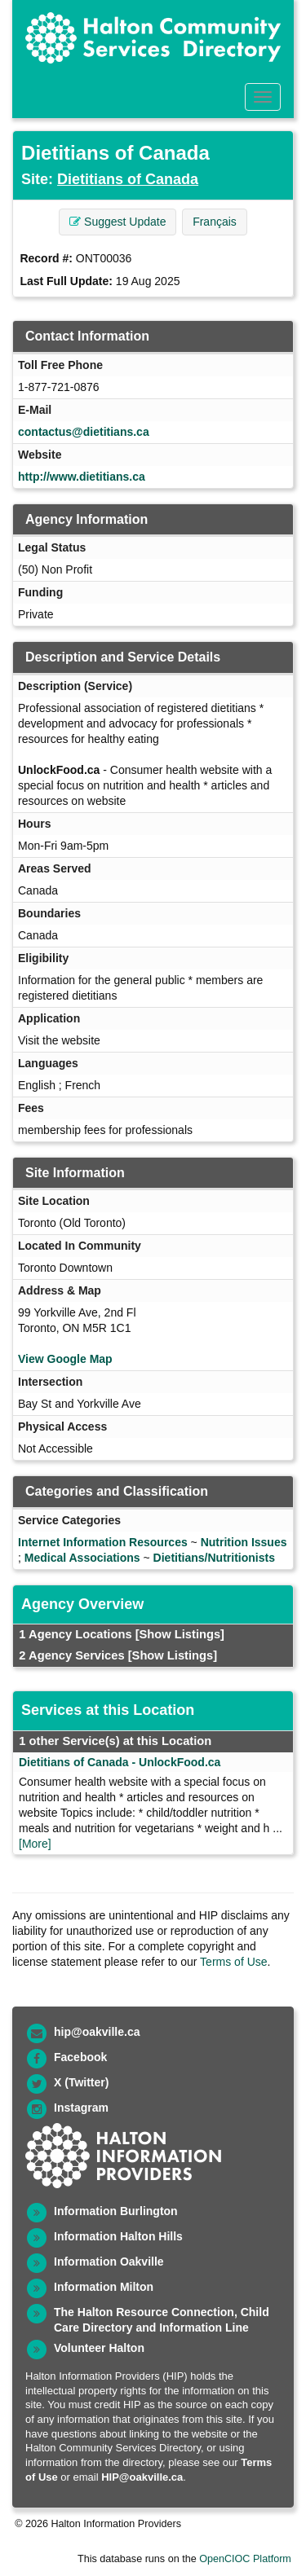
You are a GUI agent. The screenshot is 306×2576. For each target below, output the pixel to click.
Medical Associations (82, 1557)
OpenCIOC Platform (245, 2559)
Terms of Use (233, 1961)
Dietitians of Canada (127, 179)
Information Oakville (109, 2261)
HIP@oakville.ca (142, 2477)
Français (215, 221)
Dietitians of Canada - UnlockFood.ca (119, 1762)
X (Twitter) (81, 2082)
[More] (35, 1843)
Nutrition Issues (244, 1542)
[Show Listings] (179, 1634)
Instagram (81, 2107)
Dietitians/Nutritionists (214, 1557)
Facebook (80, 2057)
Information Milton (103, 2286)
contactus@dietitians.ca (83, 431)
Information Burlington (116, 2211)
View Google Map (65, 1358)
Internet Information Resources (103, 1542)
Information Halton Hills (118, 2236)
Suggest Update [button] (117, 221)
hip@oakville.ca (97, 2031)
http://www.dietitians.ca (81, 476)
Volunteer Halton (99, 2347)
